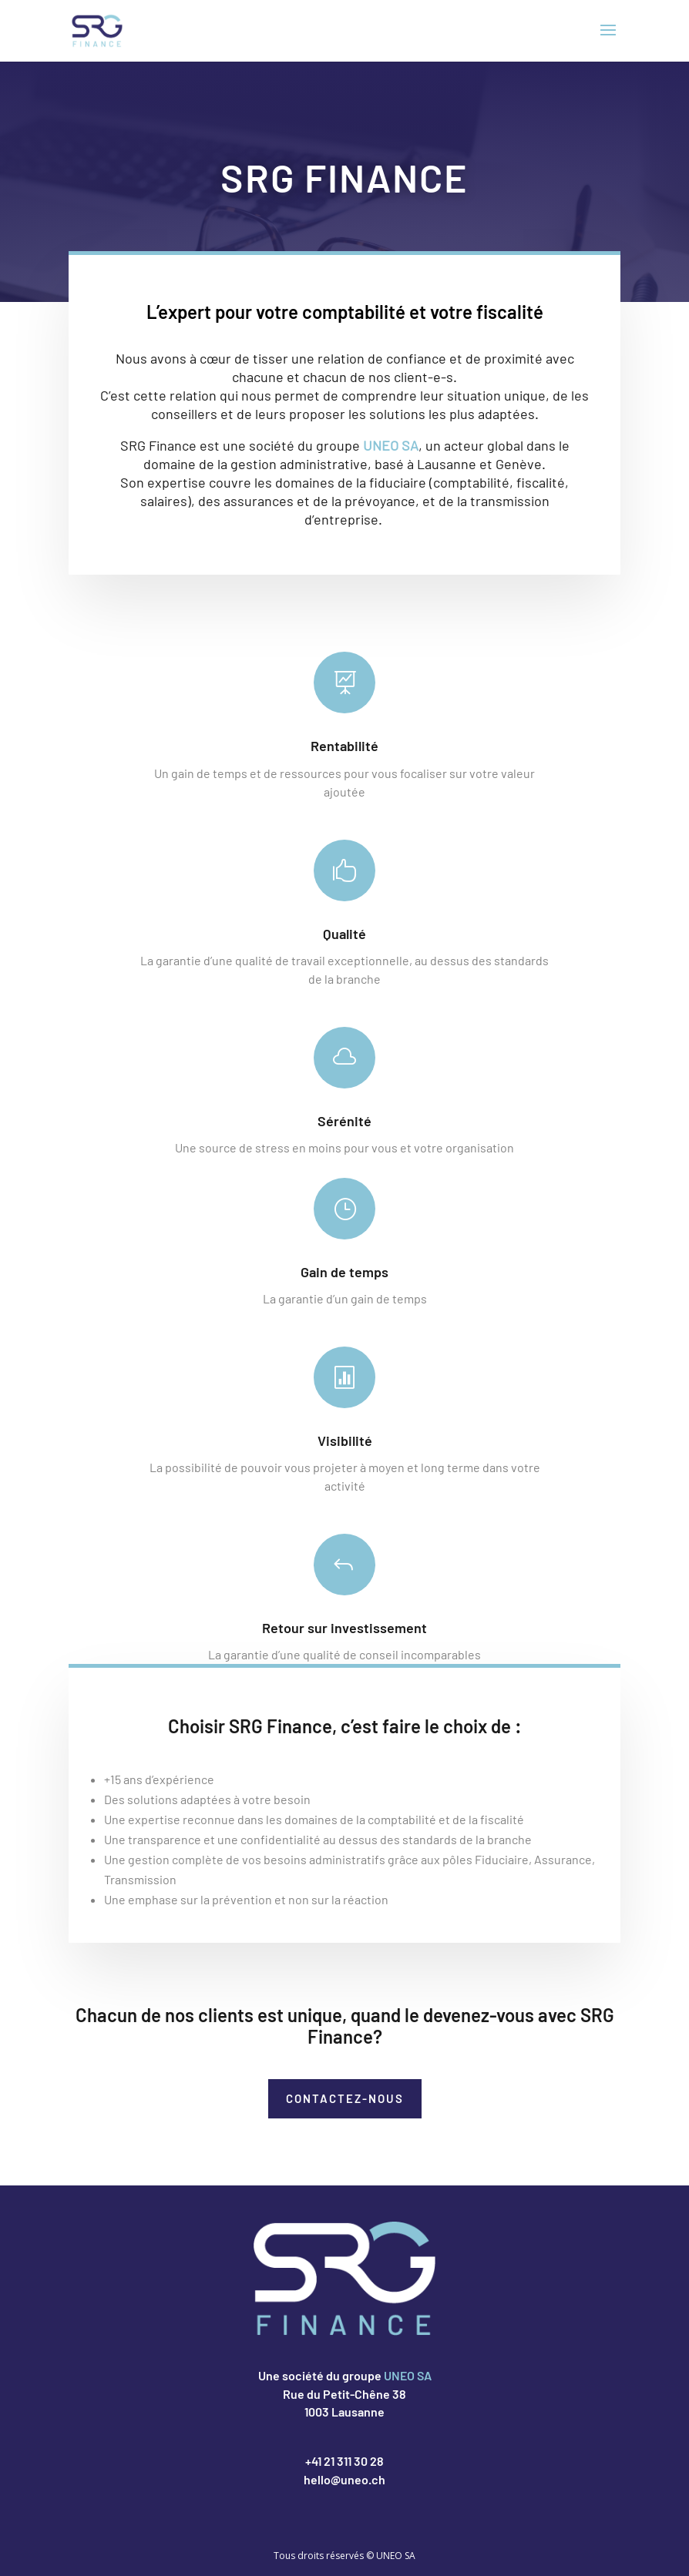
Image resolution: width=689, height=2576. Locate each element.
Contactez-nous (345, 2098)
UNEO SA (390, 457)
